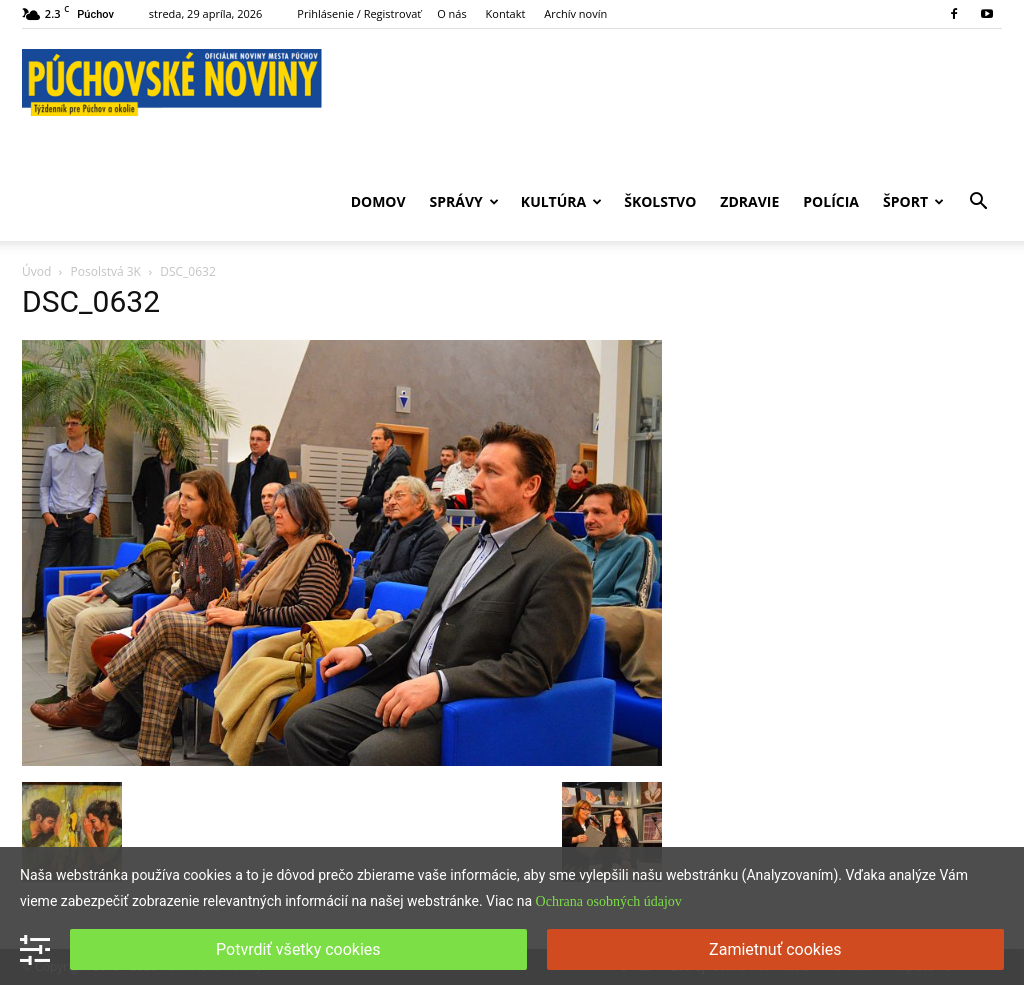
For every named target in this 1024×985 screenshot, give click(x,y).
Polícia (831, 201)
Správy (464, 201)
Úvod (36, 271)
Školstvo (660, 201)
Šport (913, 201)
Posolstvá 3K (106, 271)
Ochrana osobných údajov (609, 901)
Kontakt (506, 13)
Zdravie (749, 201)
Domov (378, 201)
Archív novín (575, 13)
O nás (452, 13)
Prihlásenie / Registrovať (359, 13)
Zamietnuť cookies (775, 949)
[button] (978, 203)
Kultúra (561, 201)
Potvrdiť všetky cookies (298, 949)
